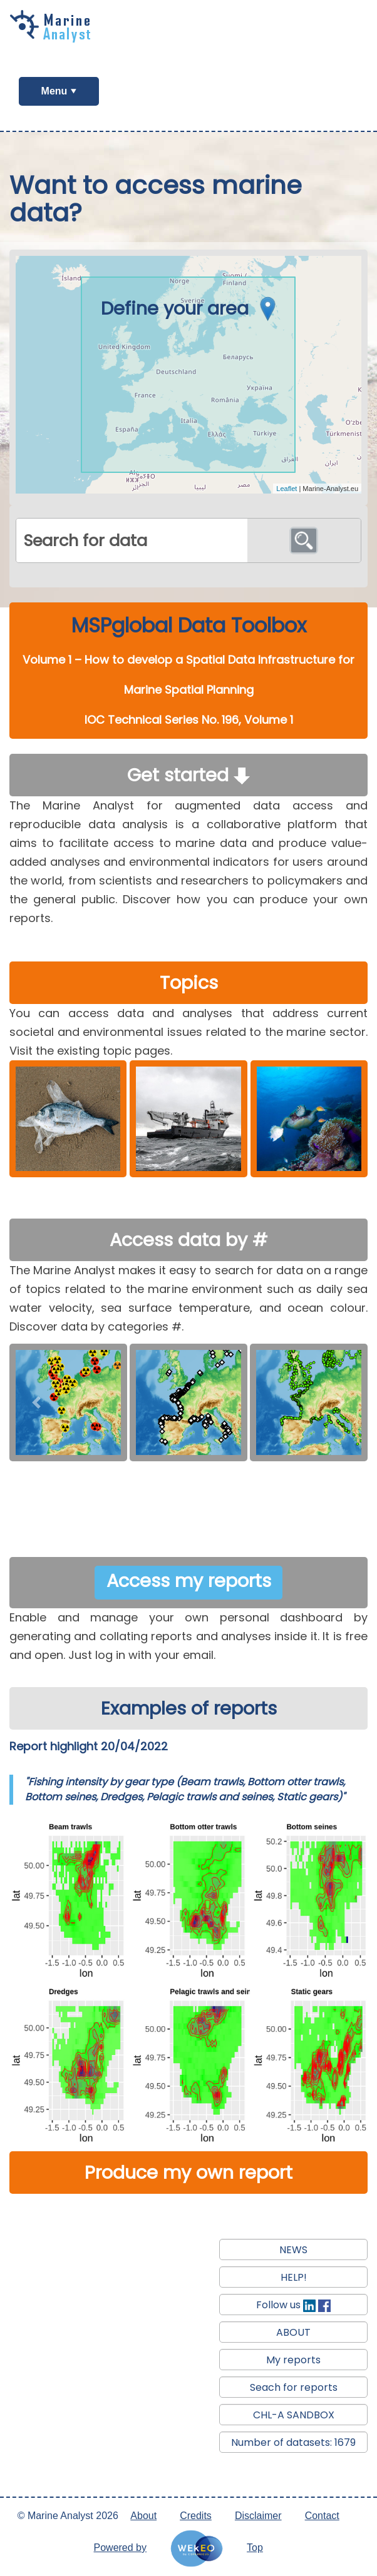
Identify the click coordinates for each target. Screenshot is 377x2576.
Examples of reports (189, 1708)
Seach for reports (294, 2387)
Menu (54, 91)
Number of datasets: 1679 (293, 2442)
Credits (196, 2515)
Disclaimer (258, 2515)
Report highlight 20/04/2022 (88, 1746)
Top (255, 2547)
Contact (322, 2515)
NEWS (293, 2250)
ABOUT (293, 2332)
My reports (293, 2360)
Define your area (191, 308)
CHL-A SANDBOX (293, 2415)
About (143, 2515)
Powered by (120, 2547)
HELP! (294, 2277)
